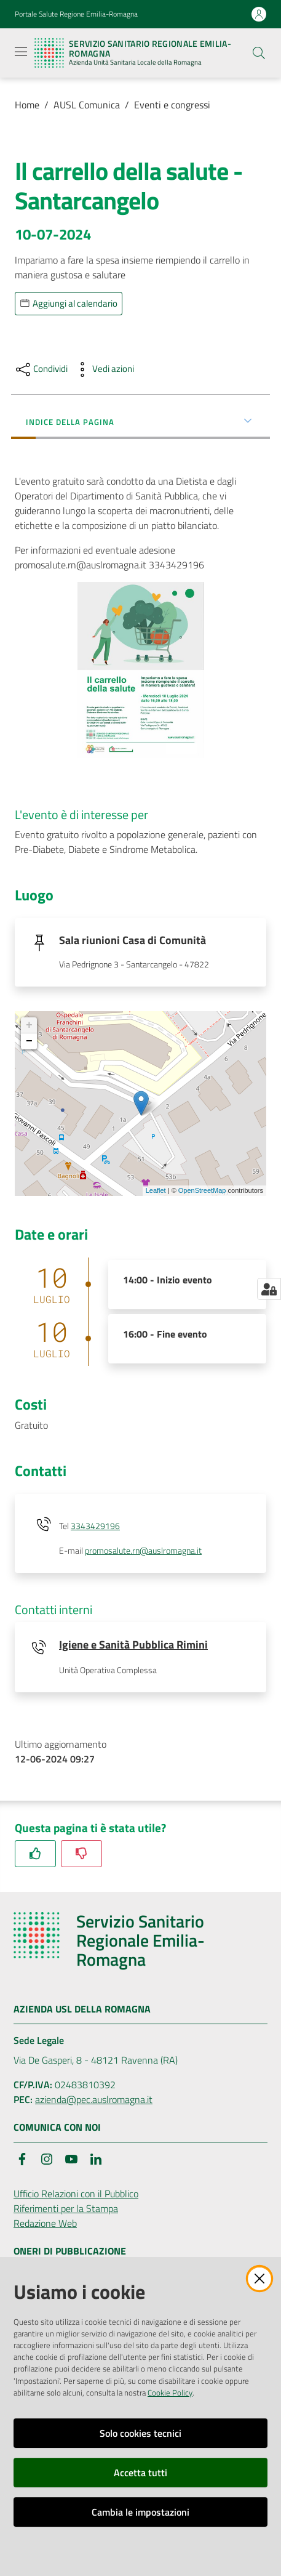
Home (27, 104)
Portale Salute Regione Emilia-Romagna (76, 14)
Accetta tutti (140, 2472)
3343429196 (95, 1526)
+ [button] (29, 1025)
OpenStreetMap (202, 1190)
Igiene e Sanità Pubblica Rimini (133, 1644)
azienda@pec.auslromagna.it (93, 2099)
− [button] (29, 1041)
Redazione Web (45, 2223)
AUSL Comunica (86, 104)
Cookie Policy (170, 2392)
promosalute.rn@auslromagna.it (143, 1550)
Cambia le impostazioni (140, 2512)
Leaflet (156, 1190)
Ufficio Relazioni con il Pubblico (76, 2193)
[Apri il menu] (21, 51)
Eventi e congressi (172, 104)
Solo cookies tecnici (140, 2433)
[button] (258, 53)
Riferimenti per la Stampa (66, 2208)
